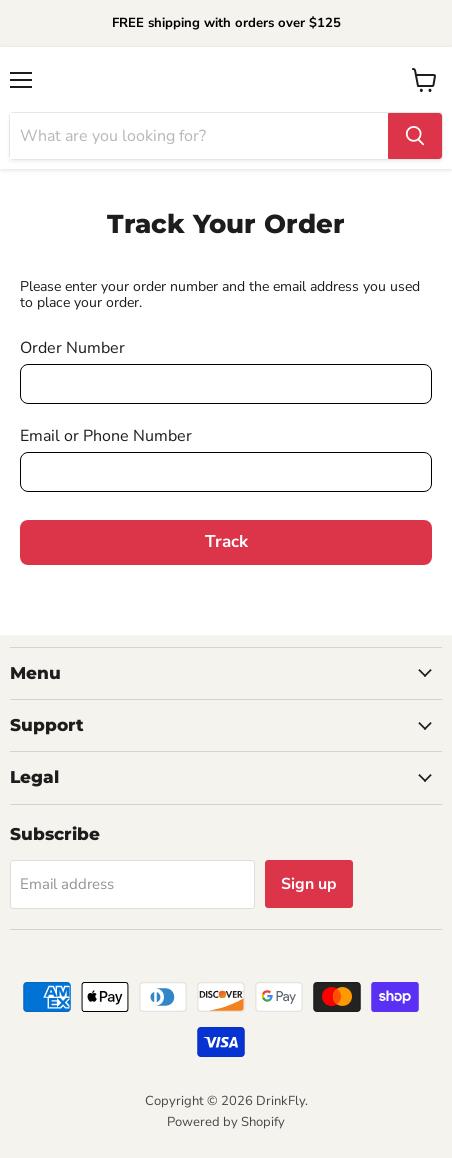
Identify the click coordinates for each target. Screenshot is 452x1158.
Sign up (309, 884)
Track (226, 541)
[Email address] (132, 884)
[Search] (199, 136)
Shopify (263, 1122)
